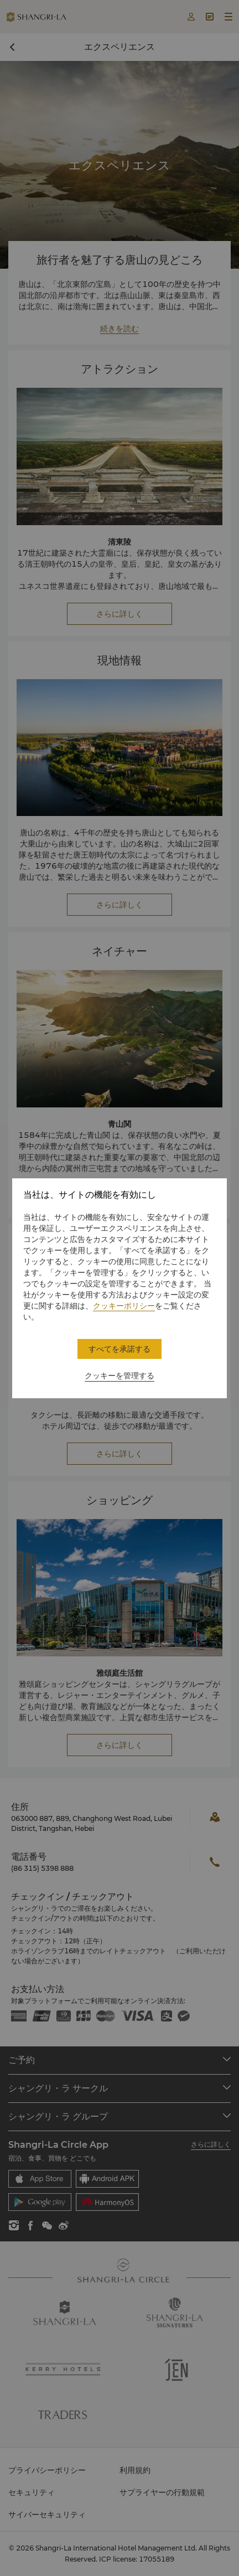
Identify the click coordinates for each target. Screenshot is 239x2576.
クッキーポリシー (124, 1306)
